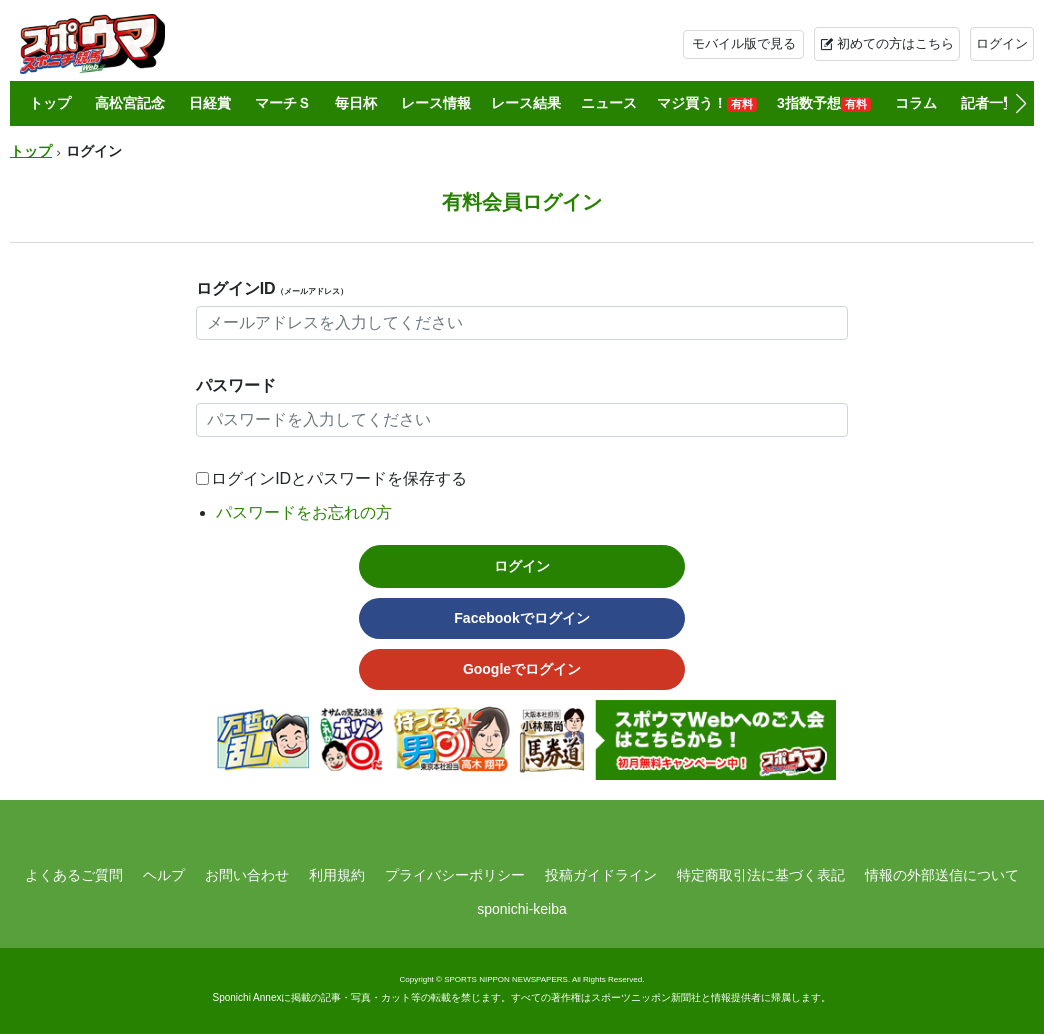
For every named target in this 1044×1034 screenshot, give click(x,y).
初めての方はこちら (895, 43)
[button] (1020, 104)
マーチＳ (283, 103)
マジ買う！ (707, 103)
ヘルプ (164, 875)
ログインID (272, 288)
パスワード (236, 385)
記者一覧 (989, 103)
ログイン (1002, 43)
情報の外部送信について (942, 875)
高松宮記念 (130, 103)
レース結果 (526, 103)
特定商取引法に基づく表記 (761, 875)
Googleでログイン (522, 669)
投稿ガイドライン (601, 875)
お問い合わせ (247, 875)
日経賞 (210, 103)
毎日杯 (356, 103)
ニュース (609, 103)
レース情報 (436, 103)
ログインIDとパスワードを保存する (339, 478)
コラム (916, 103)
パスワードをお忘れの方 (304, 512)
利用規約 (337, 875)
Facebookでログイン (521, 618)
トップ (50, 103)
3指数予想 (824, 103)
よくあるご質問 (74, 875)
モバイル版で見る (744, 43)
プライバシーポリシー (455, 875)
